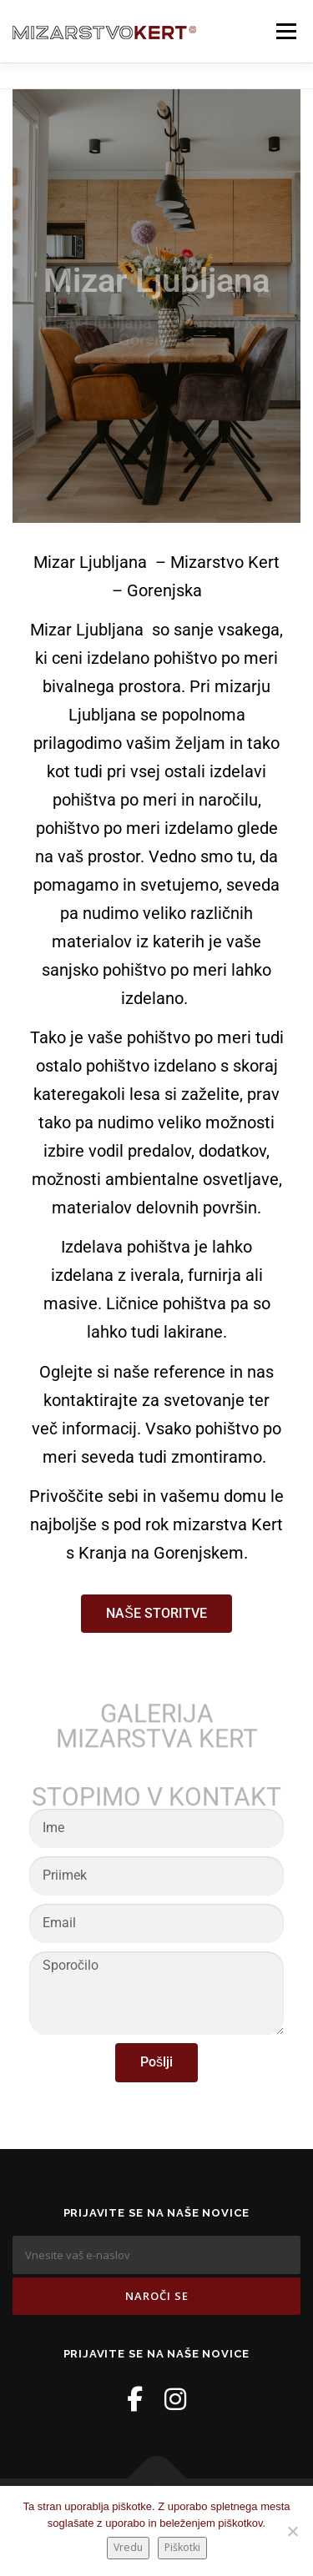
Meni (283, 31)
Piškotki (182, 2547)
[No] (292, 2531)
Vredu (128, 2547)
